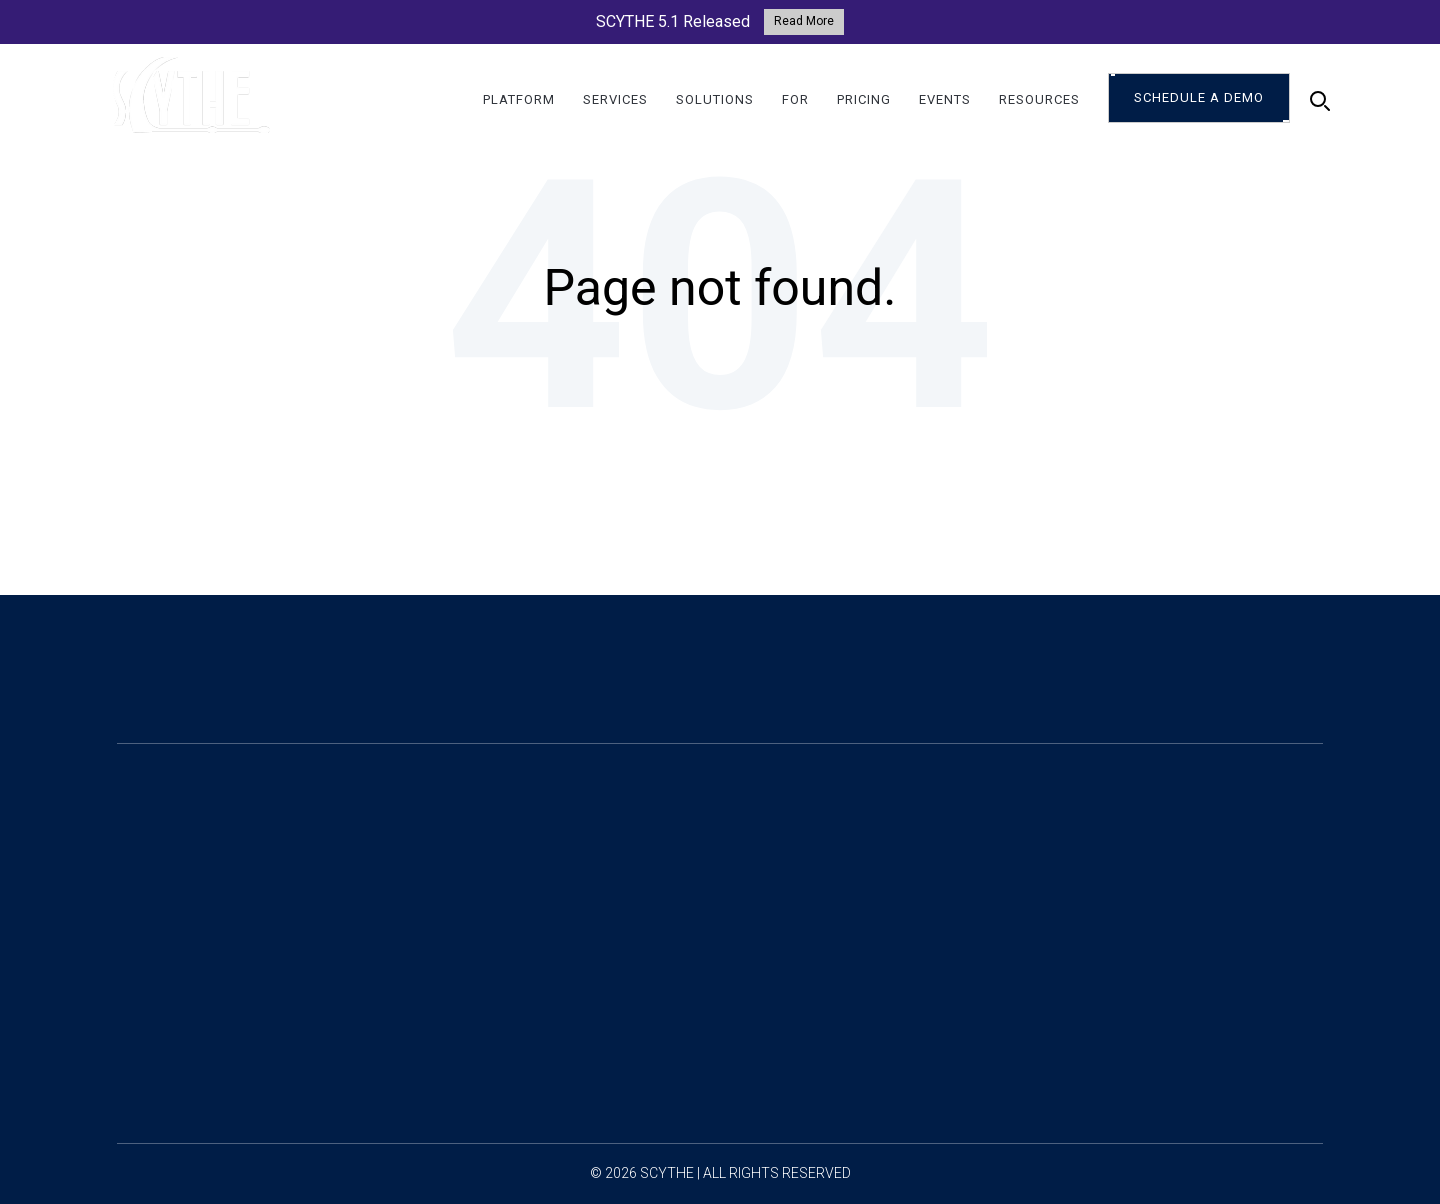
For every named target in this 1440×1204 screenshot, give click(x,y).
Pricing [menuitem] (864, 100)
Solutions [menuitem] (715, 100)
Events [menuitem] (945, 100)
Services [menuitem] (615, 100)
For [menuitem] (795, 100)
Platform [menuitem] (519, 100)
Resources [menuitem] (1039, 100)
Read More (804, 21)
